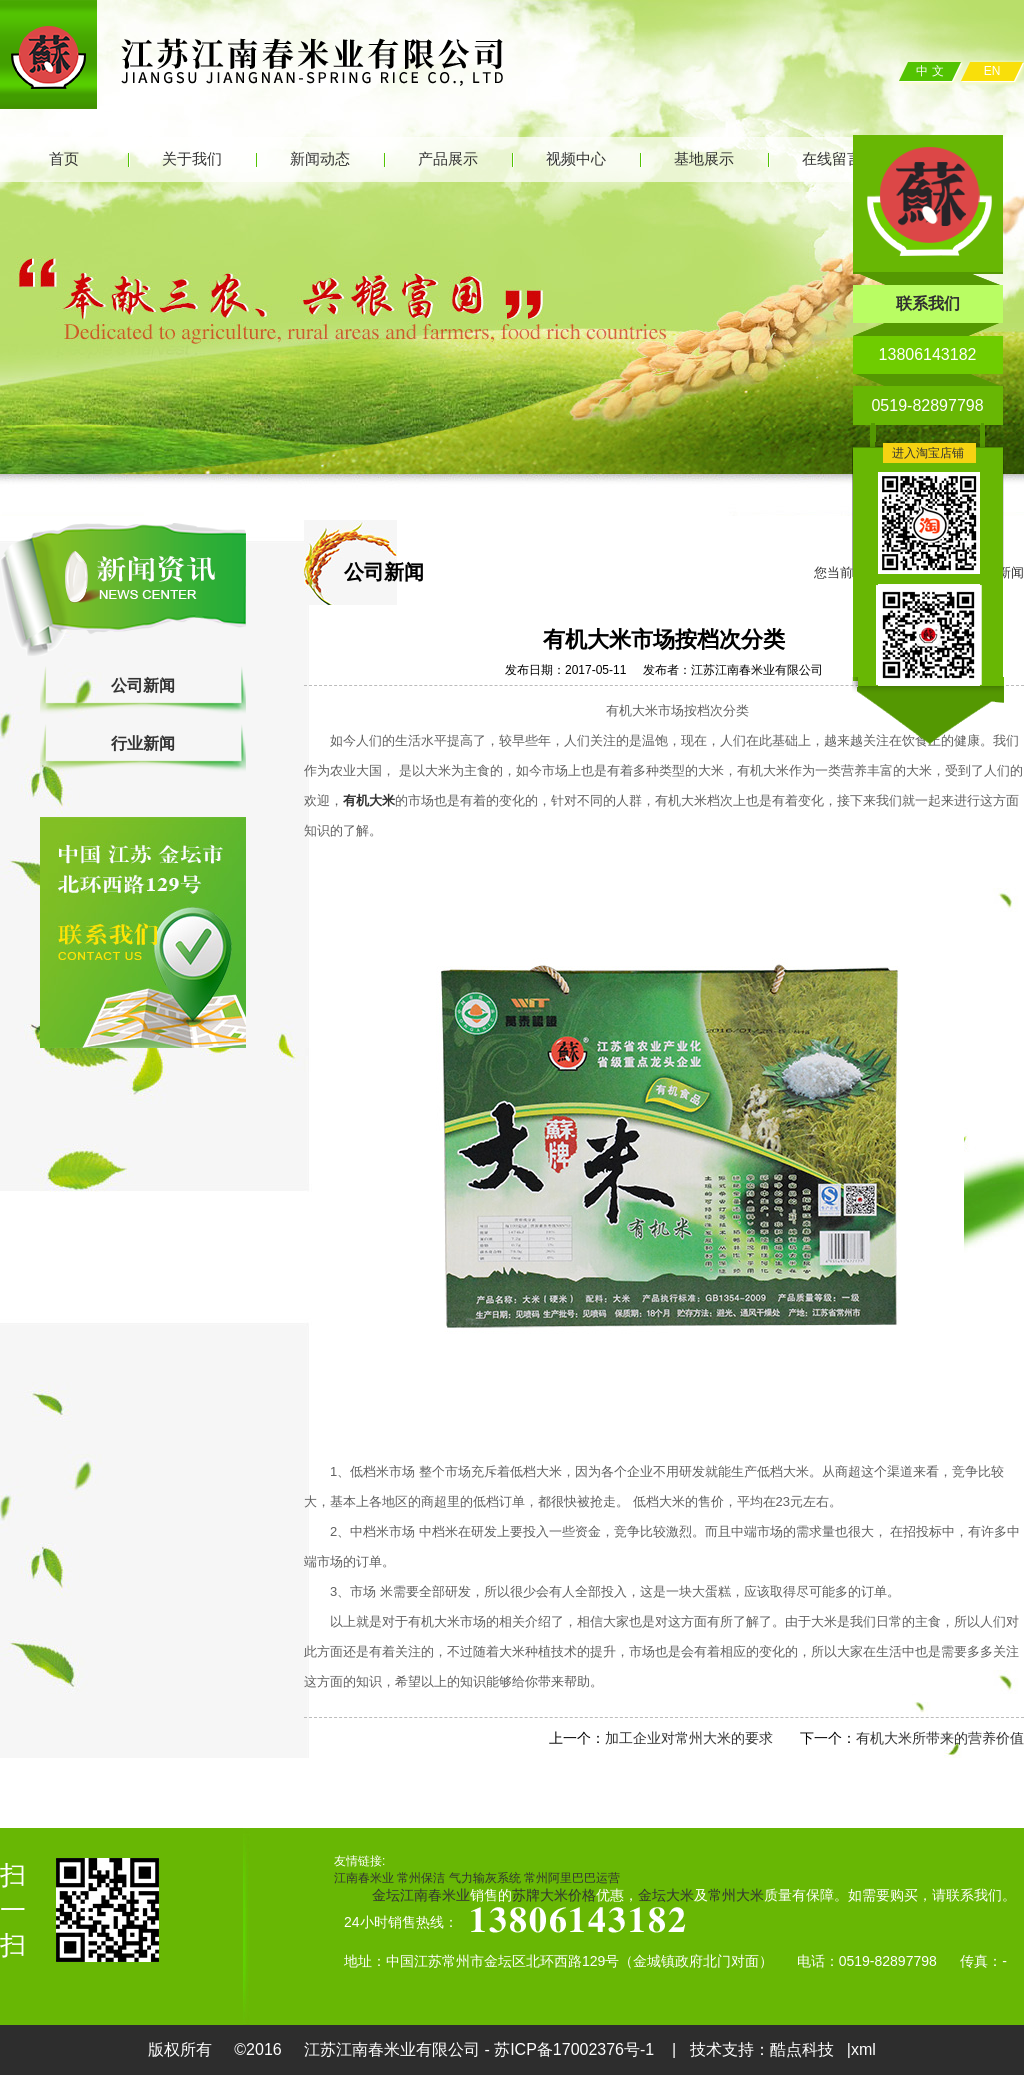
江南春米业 (364, 1878)
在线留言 (832, 159)
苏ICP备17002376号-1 (576, 2049)
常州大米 (736, 1895)
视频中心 (576, 159)
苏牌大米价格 (554, 1895)
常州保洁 (421, 1878)
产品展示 (448, 159)
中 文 (929, 71)
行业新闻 (143, 743)
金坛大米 (666, 1895)
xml (863, 2049)
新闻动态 (320, 159)
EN (992, 71)
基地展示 (704, 159)
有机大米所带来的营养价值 (940, 1738)
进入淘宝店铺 (928, 453)
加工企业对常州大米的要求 (689, 1738)
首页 (64, 159)
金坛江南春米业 (421, 1895)
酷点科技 (802, 2049)
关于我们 (192, 159)
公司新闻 (143, 685)
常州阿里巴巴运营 (572, 1878)
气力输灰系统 (485, 1878)
